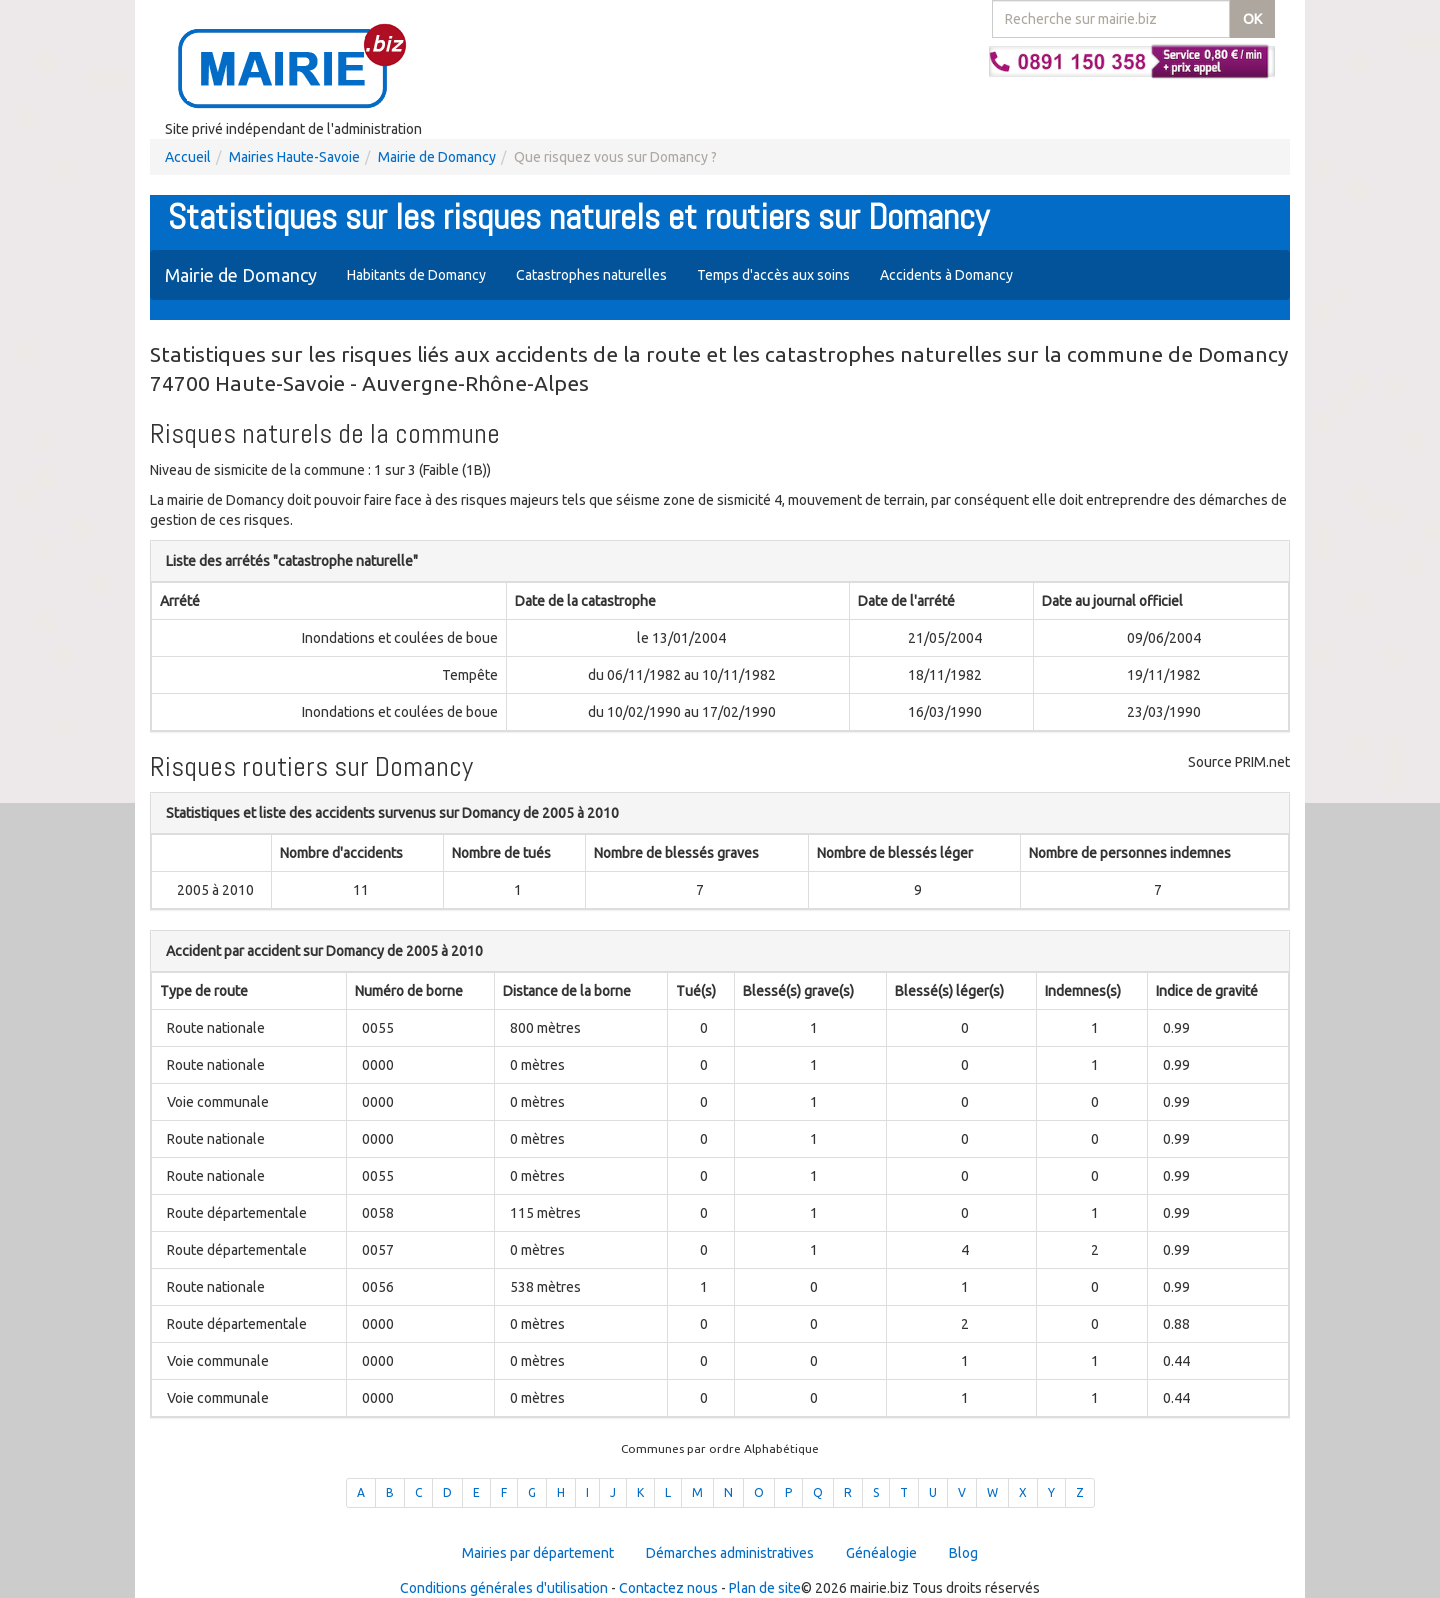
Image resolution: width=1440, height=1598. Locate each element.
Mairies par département (538, 1553)
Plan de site (765, 1588)
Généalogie (881, 1553)
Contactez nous (668, 1588)
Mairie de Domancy (437, 157)
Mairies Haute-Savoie (294, 157)
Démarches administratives (730, 1553)
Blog (963, 1553)
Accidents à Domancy (946, 275)
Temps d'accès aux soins (773, 275)
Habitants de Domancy (416, 275)
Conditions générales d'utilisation (504, 1588)
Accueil (188, 157)
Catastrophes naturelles (591, 275)
